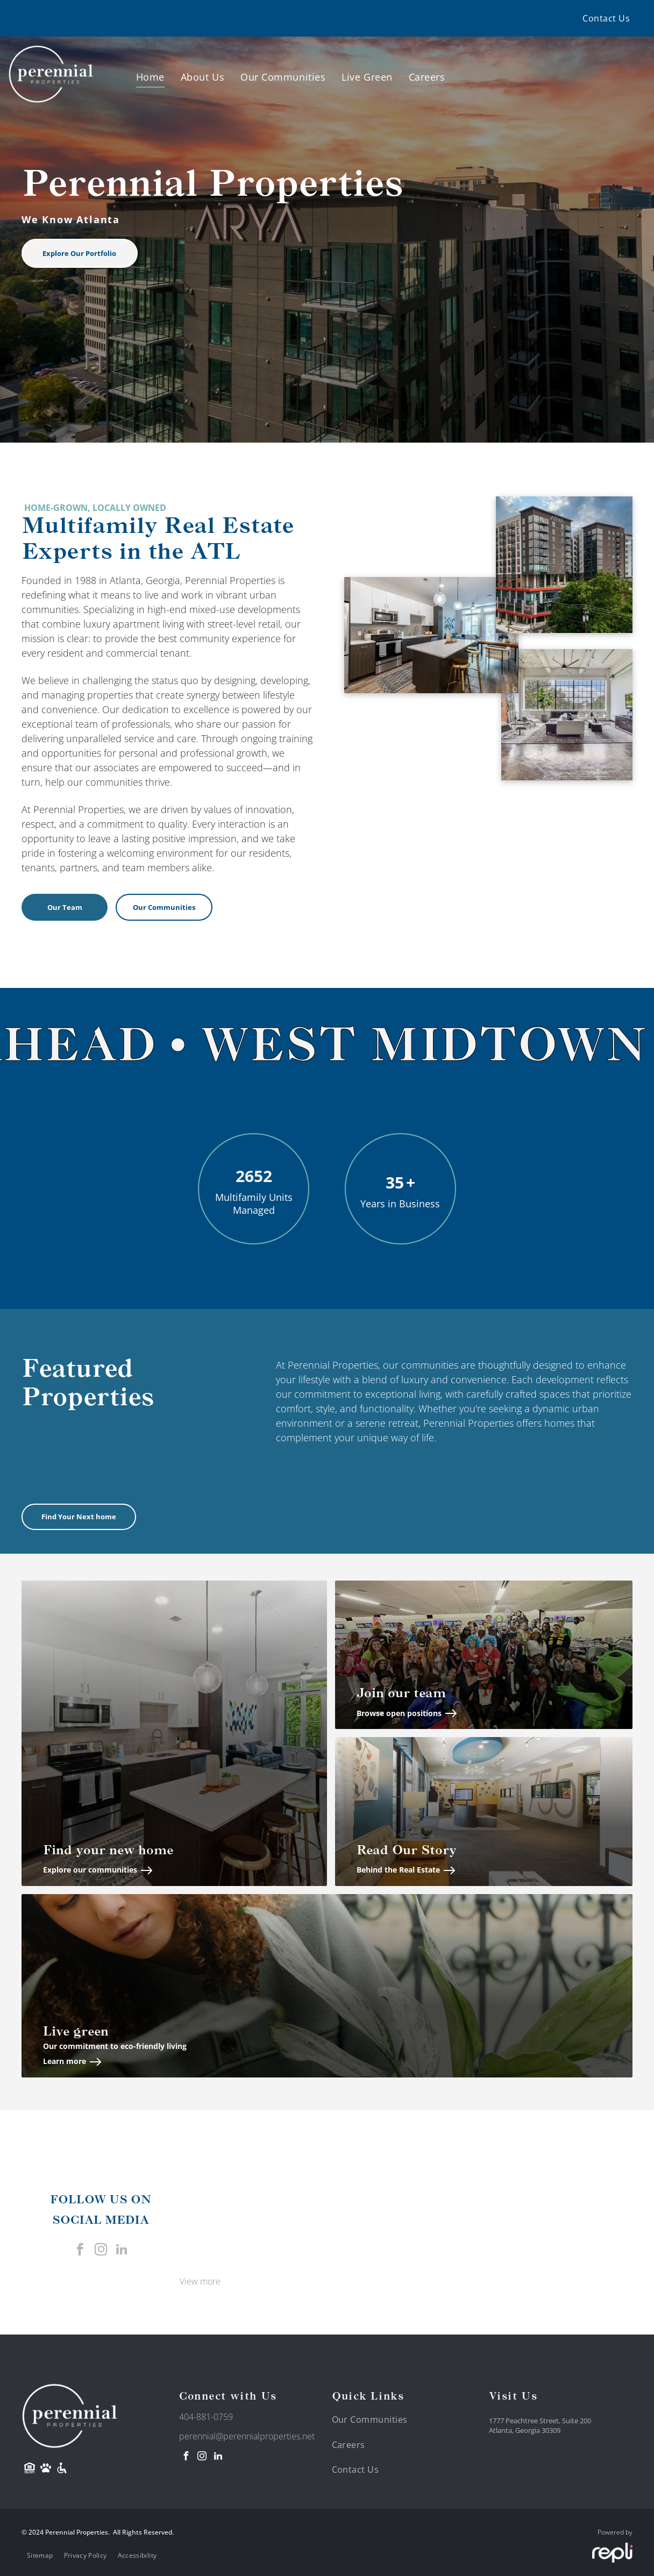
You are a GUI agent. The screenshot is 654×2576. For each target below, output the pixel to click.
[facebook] (79, 2250)
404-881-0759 (206, 2417)
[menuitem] (606, 18)
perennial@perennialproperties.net (247, 2436)
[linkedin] (121, 2250)
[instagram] (100, 2250)
